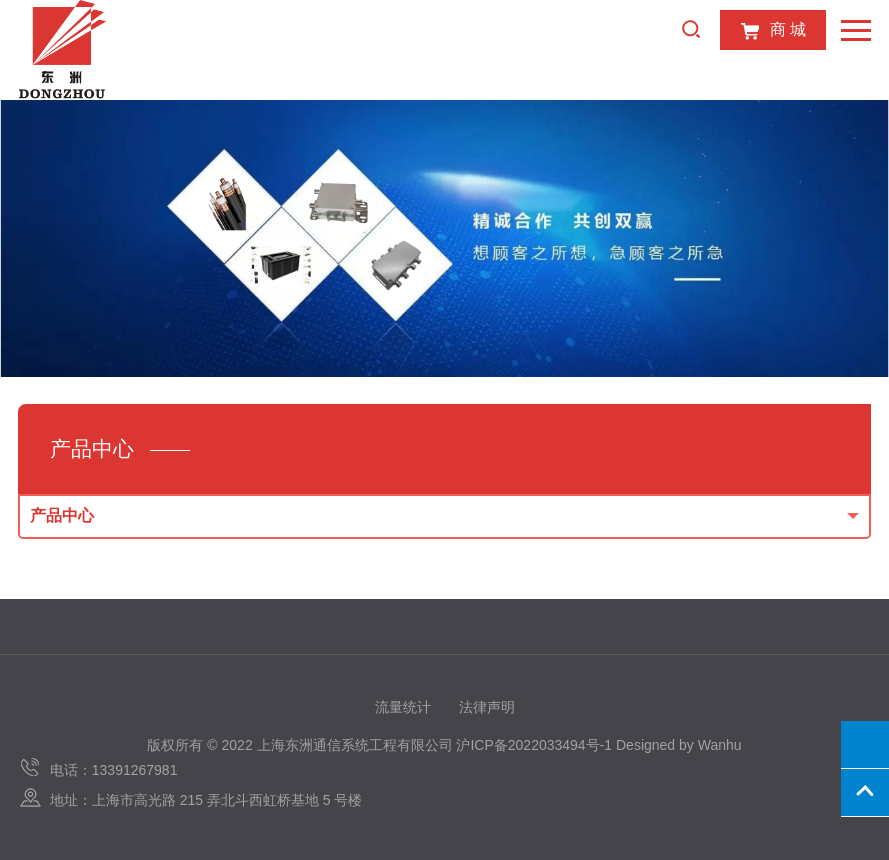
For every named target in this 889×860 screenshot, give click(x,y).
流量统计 (403, 707)
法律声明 (487, 707)
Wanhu (720, 745)
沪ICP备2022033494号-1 (534, 745)
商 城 (773, 31)
